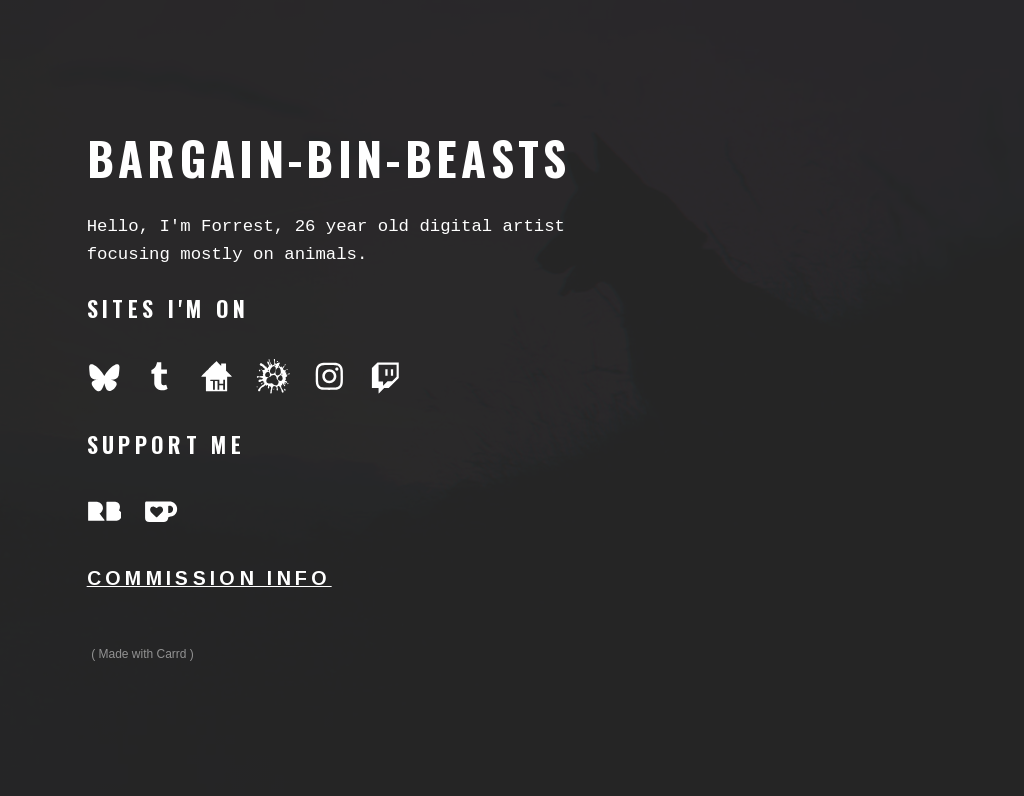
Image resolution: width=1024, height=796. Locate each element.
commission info (209, 578)
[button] (104, 376)
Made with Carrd (143, 654)
